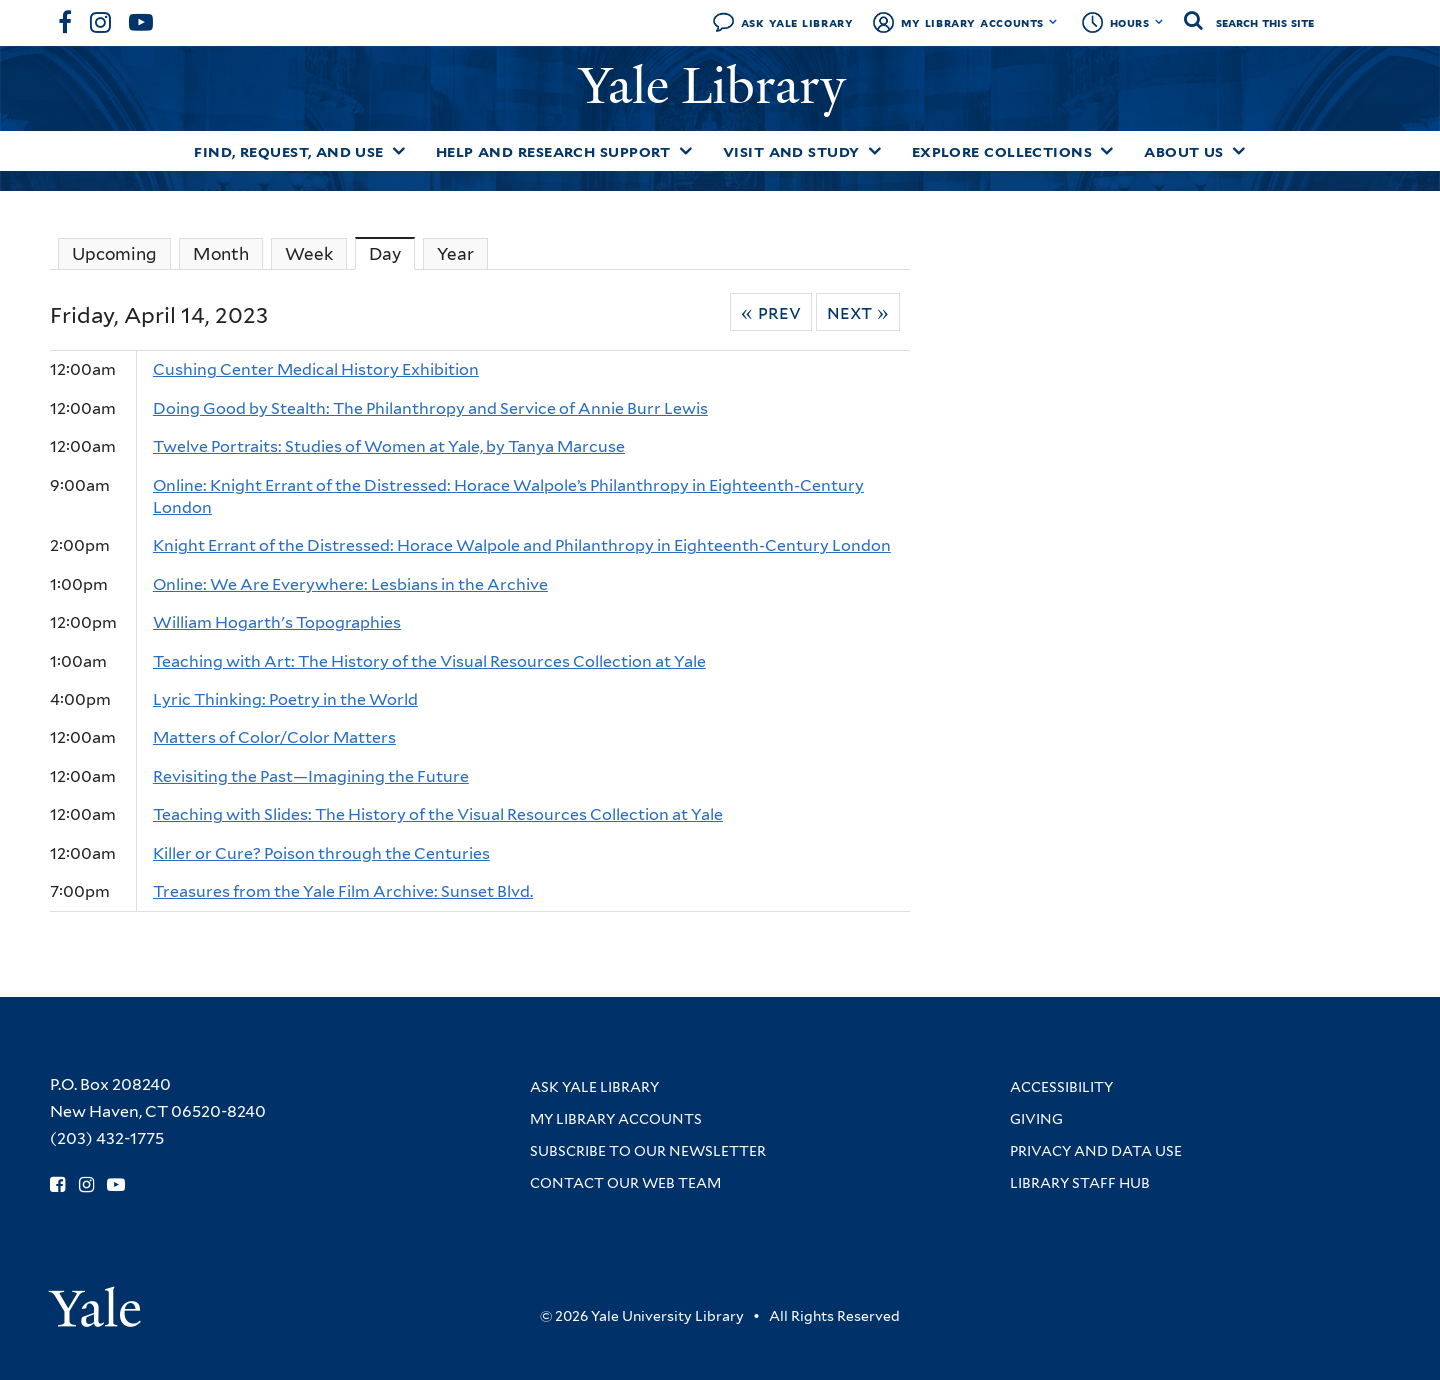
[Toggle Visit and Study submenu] (875, 151)
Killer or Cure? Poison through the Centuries (321, 853)
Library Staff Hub (1080, 1183)
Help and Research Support (553, 152)
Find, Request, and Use (289, 152)
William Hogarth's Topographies (277, 622)
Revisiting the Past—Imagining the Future (311, 776)
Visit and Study (791, 152)
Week (309, 254)
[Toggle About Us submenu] (1239, 151)
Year (455, 254)
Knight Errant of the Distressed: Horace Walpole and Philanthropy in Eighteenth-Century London (522, 545)
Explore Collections (1002, 152)
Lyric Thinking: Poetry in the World (285, 699)
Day (392, 253)
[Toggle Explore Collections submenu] (1107, 151)
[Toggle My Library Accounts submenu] (1053, 22)
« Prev (771, 312)
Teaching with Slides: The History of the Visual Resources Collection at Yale (438, 814)
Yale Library (719, 86)
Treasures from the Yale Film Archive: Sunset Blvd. (343, 891)
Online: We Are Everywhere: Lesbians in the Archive (350, 584)
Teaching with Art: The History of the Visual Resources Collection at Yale (429, 661)
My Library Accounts (972, 22)
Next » (858, 312)
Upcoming (114, 254)
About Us (1184, 152)
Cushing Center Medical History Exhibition (316, 369)
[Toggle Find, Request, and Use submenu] (399, 151)
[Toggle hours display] (1159, 22)
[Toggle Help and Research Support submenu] (686, 151)
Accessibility (1061, 1087)
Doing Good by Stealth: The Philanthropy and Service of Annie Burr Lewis (430, 408)
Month (221, 254)
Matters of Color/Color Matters (274, 737)
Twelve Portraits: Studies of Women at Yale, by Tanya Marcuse (389, 446)
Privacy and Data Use (1096, 1151)
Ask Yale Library (797, 22)
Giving (1036, 1119)
